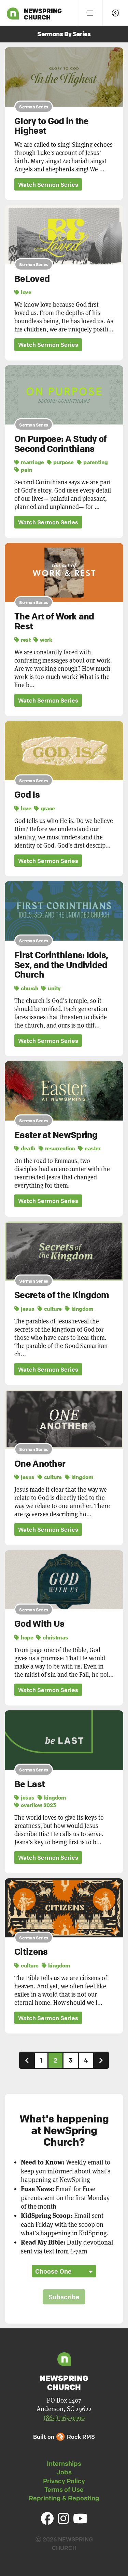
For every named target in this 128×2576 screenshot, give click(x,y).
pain (23, 469)
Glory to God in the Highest (51, 126)
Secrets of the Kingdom (61, 1295)
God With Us (39, 1623)
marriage (29, 462)
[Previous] (27, 2060)
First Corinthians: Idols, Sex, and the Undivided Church (61, 965)
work (42, 639)
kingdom (79, 1308)
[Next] (101, 2060)
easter (89, 1148)
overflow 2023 (35, 1805)
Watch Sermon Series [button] (48, 184)
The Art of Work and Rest (54, 621)
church (26, 988)
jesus (24, 1308)
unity (50, 988)
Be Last (29, 1784)
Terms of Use (64, 2489)
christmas (52, 1637)
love (22, 292)
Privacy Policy (64, 2481)
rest (22, 639)
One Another (39, 1463)
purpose (60, 462)
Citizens (30, 1951)
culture (50, 1308)
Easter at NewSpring (56, 1134)
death (24, 1148)
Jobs (64, 2472)
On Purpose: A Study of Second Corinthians (60, 443)
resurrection (57, 1148)
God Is (27, 794)
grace (44, 808)
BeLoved (31, 278)
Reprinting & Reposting (64, 2498)
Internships (64, 2463)
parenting (92, 462)
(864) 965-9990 (64, 2418)
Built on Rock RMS (64, 2436)
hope (23, 1637)
